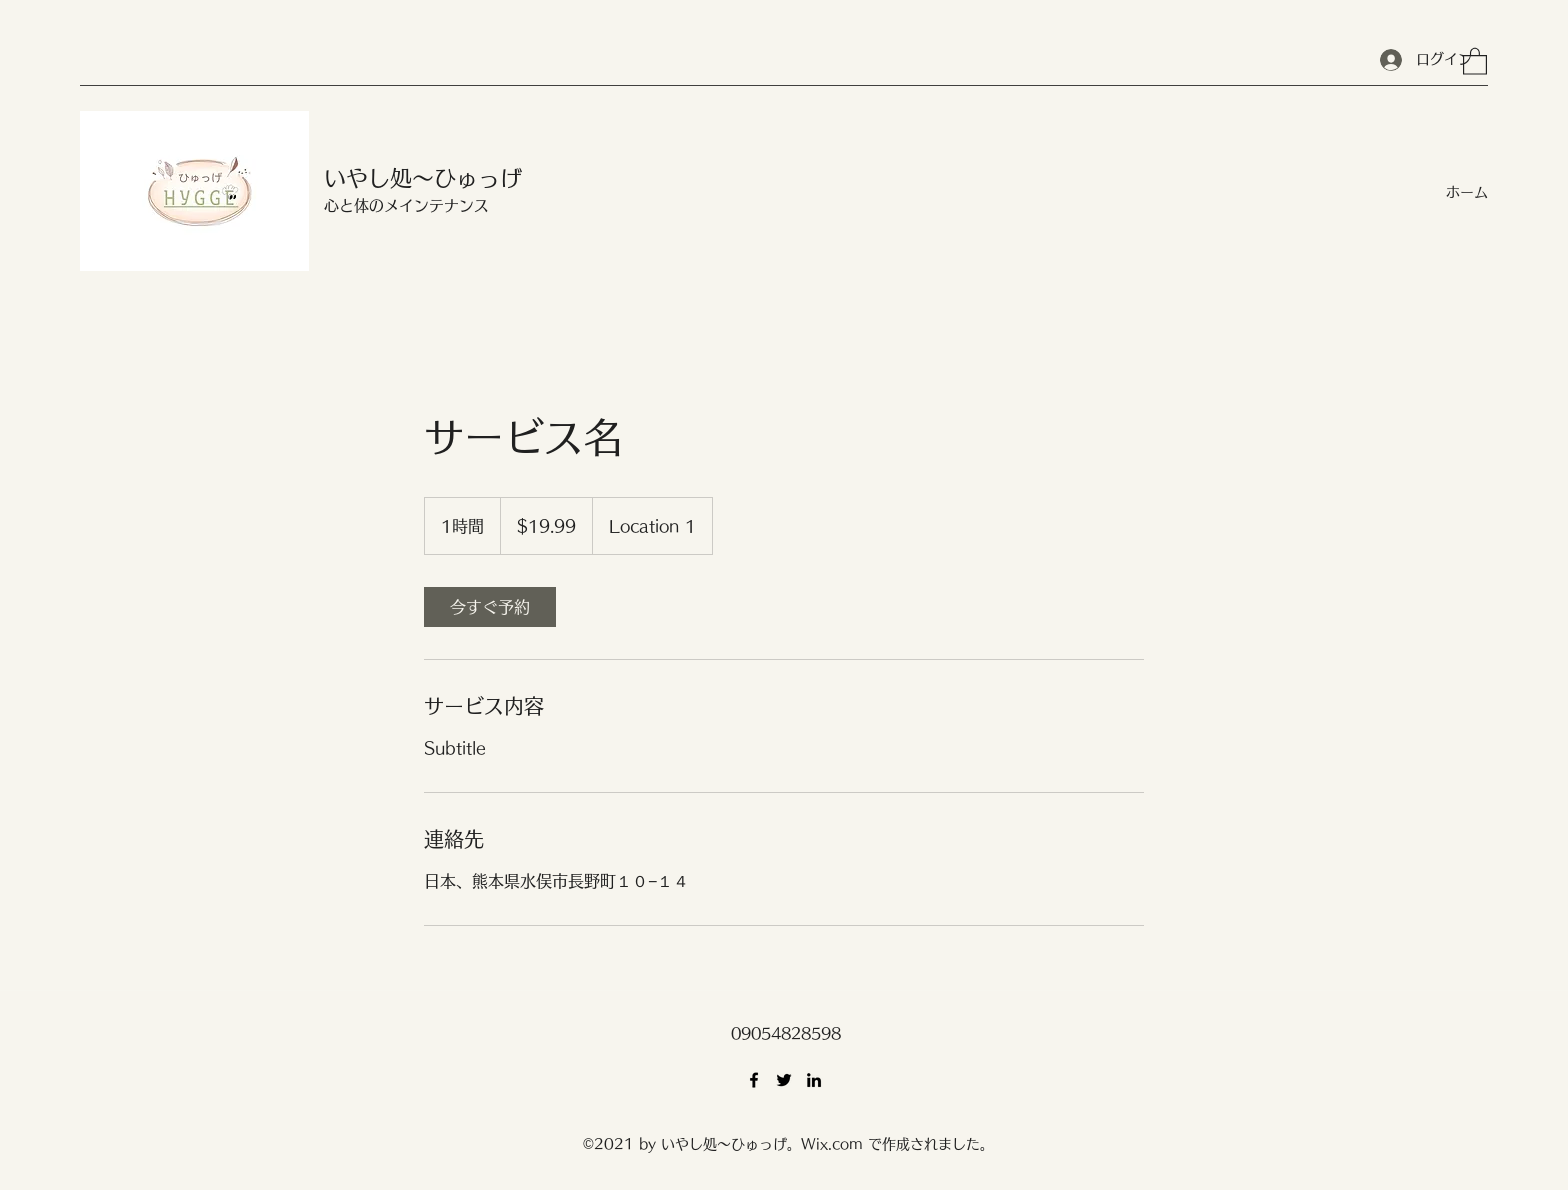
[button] (1475, 60)
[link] (490, 607)
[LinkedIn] (814, 1080)
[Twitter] (784, 1080)
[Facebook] (754, 1080)
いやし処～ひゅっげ (423, 178)
